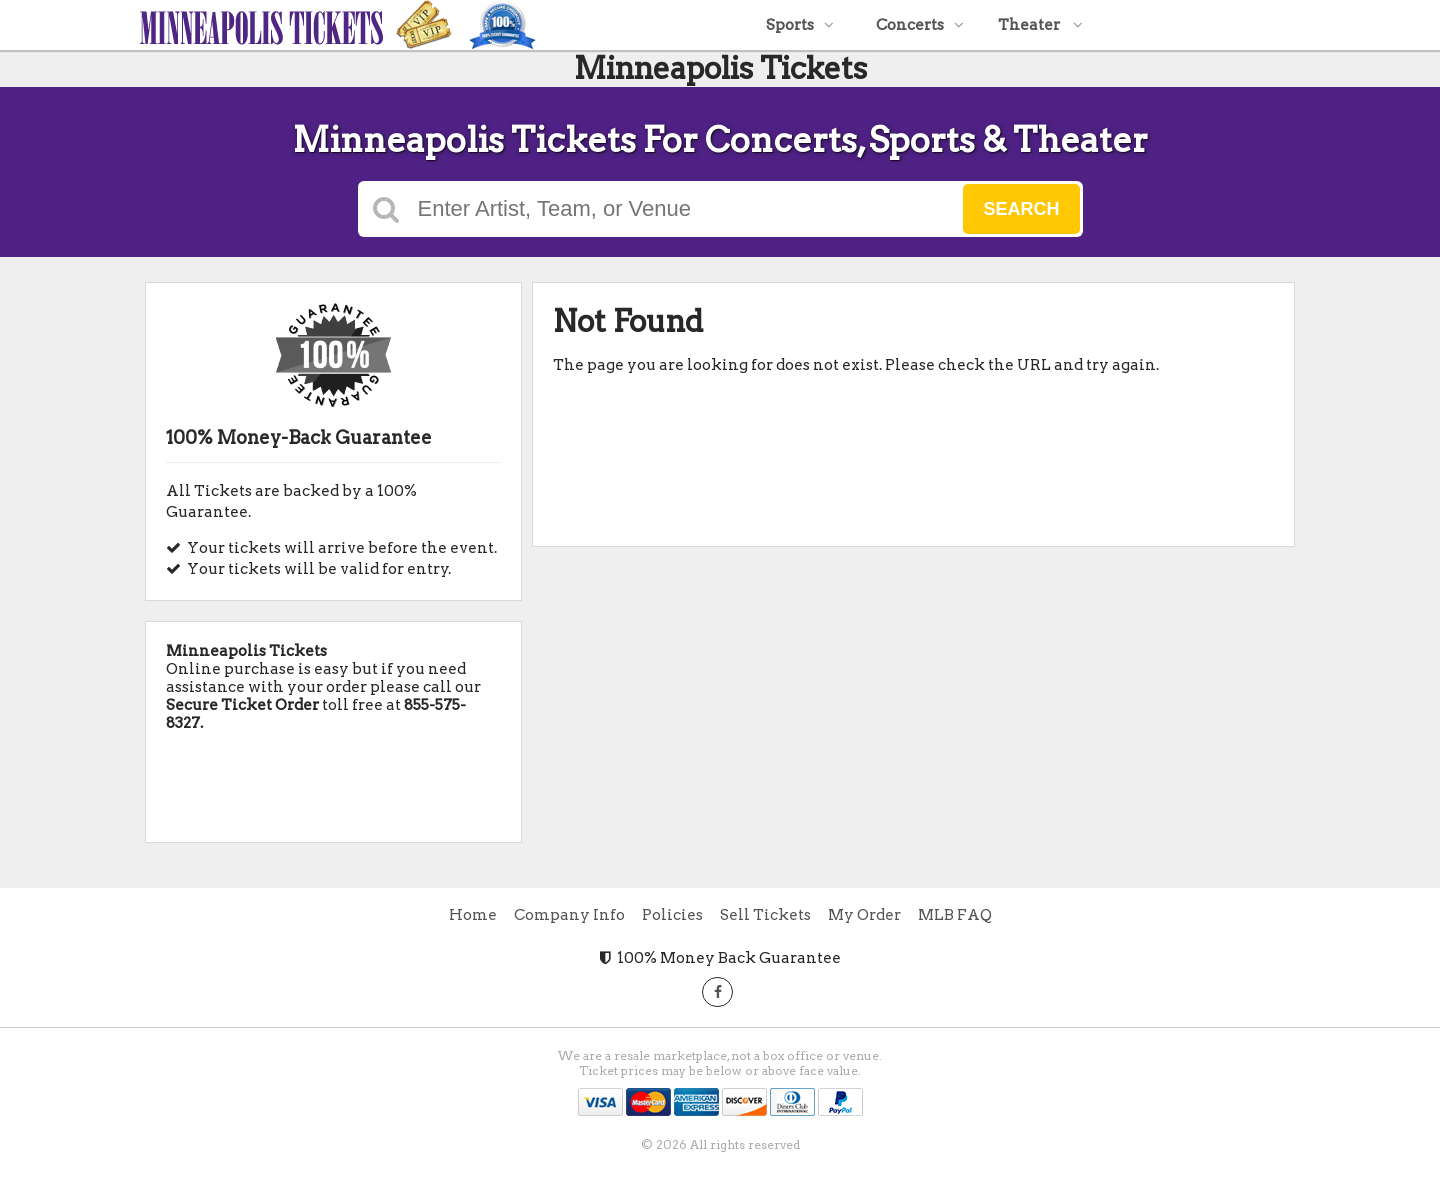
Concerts (920, 25)
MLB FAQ (955, 915)
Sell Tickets (765, 915)
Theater (1040, 25)
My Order (864, 915)
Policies (672, 915)
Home (473, 915)
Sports (800, 25)
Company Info (569, 915)
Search (1021, 209)
